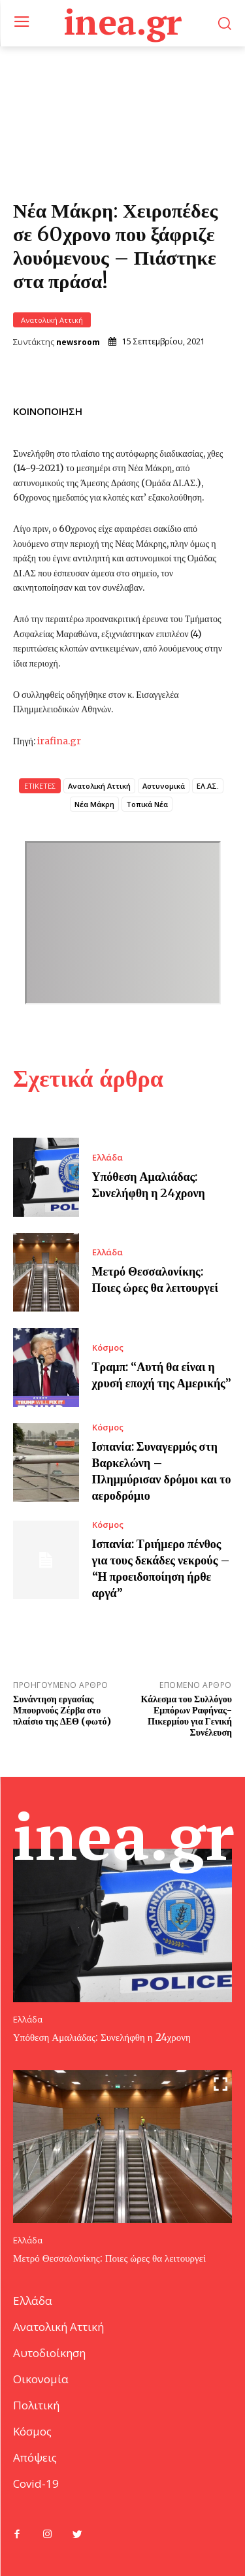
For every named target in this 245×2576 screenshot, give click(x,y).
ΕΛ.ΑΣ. (208, 786)
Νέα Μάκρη (94, 804)
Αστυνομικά (163, 786)
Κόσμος (107, 1348)
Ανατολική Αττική (52, 319)
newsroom (78, 342)
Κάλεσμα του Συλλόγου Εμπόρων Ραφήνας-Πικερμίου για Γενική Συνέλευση (186, 1715)
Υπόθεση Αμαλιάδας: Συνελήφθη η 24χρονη (102, 2037)
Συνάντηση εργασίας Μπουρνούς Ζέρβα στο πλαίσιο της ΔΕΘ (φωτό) (62, 1710)
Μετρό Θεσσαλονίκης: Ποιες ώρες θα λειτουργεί (109, 2258)
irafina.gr (59, 741)
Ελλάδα (107, 1157)
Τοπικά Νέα (147, 804)
